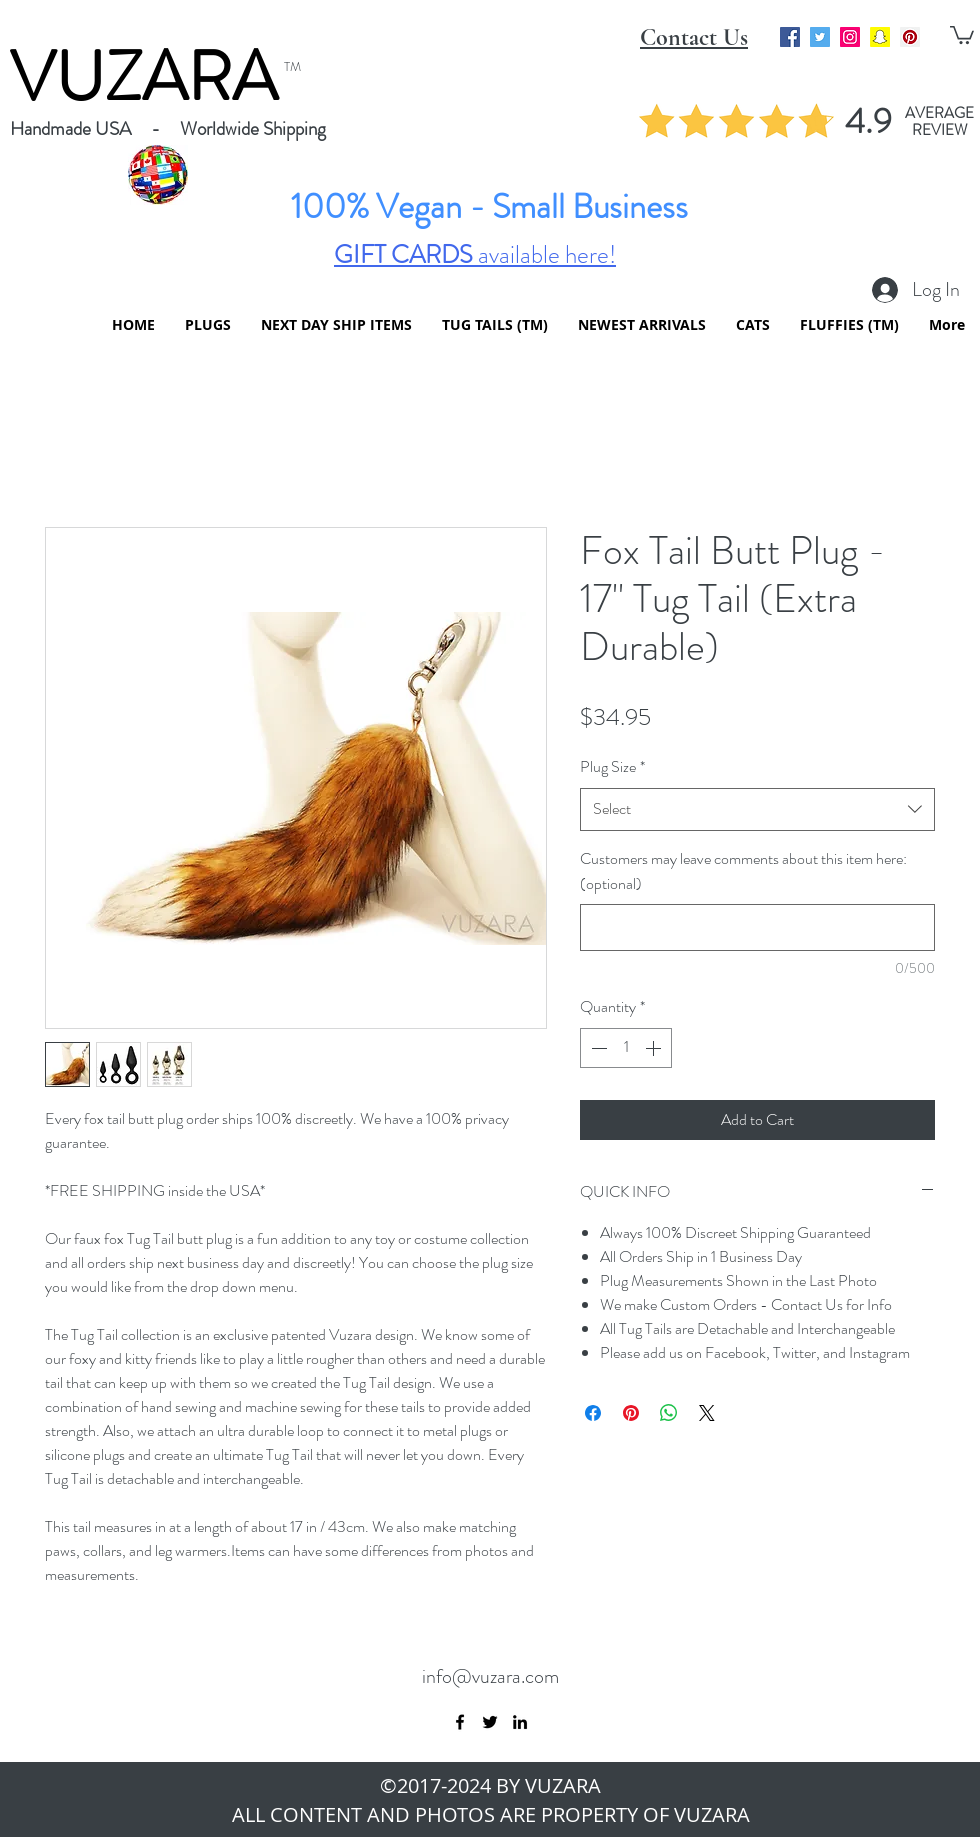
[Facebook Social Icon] (790, 37)
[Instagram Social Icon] (850, 37)
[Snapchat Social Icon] (880, 37)
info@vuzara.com (490, 1676)
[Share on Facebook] (593, 1413)
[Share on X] (707, 1413)
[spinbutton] (626, 1048)
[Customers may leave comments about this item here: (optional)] (757, 927)
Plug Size (612, 766)
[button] (962, 34)
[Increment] (655, 1048)
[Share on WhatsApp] (669, 1413)
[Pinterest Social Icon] (910, 37)
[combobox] (757, 809)
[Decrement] (597, 1048)
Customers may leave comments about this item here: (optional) (743, 871)
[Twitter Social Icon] (820, 37)
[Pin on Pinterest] (631, 1413)
